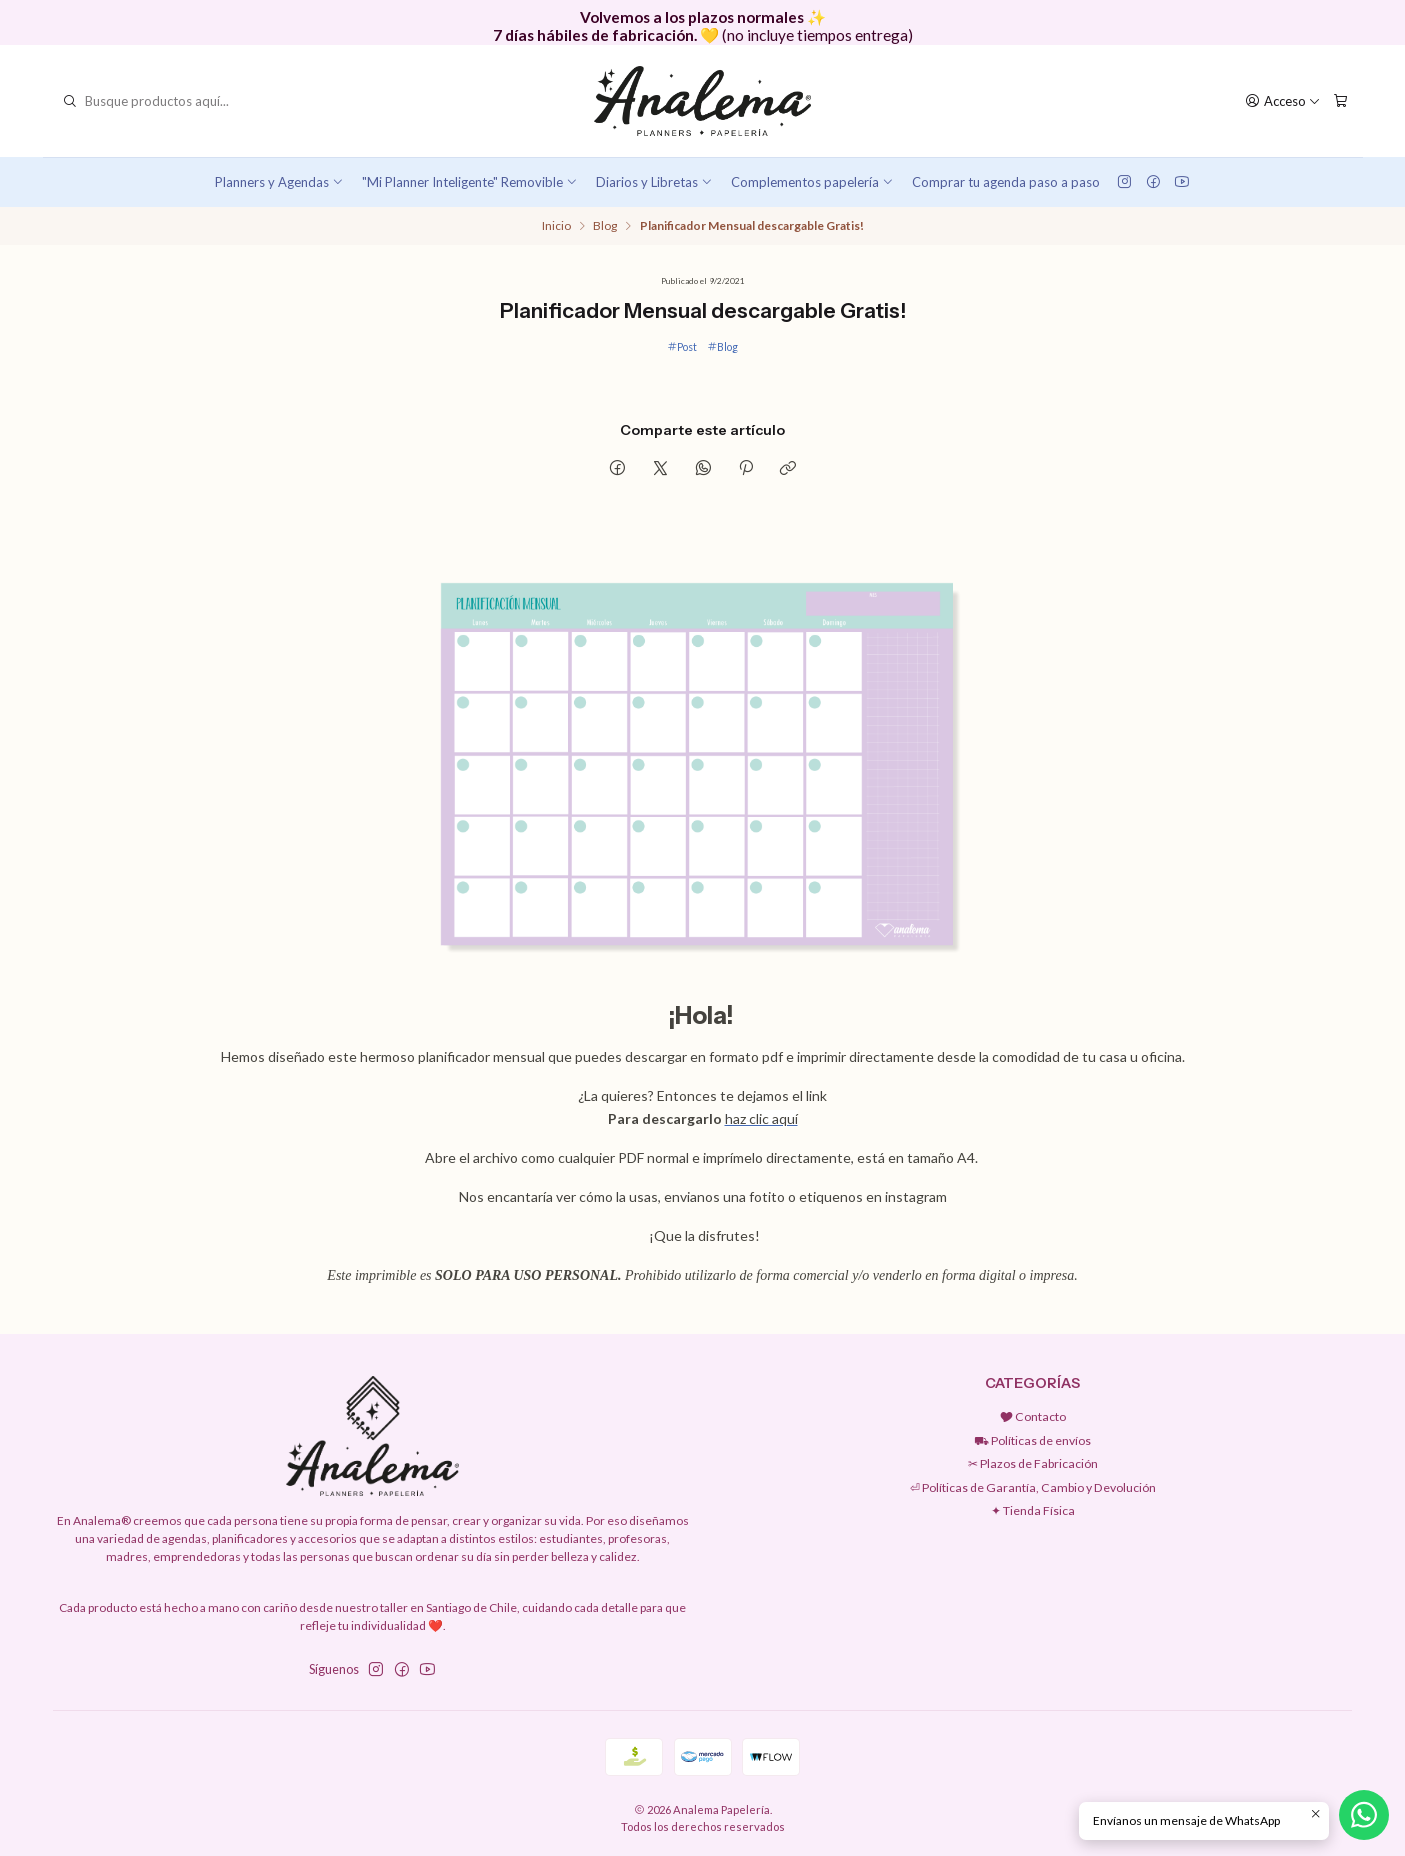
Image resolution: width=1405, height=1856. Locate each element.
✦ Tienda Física (1033, 1510)
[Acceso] (1283, 101)
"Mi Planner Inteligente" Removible (470, 182)
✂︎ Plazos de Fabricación (1033, 1463)
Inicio (556, 226)
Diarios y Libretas (654, 182)
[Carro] (1341, 101)
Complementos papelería (812, 182)
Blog (605, 226)
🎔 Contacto (1033, 1416)
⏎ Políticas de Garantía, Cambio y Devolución (1033, 1487)
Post (682, 347)
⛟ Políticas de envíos (1032, 1440)
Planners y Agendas (279, 182)
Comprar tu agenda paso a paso (1006, 182)
